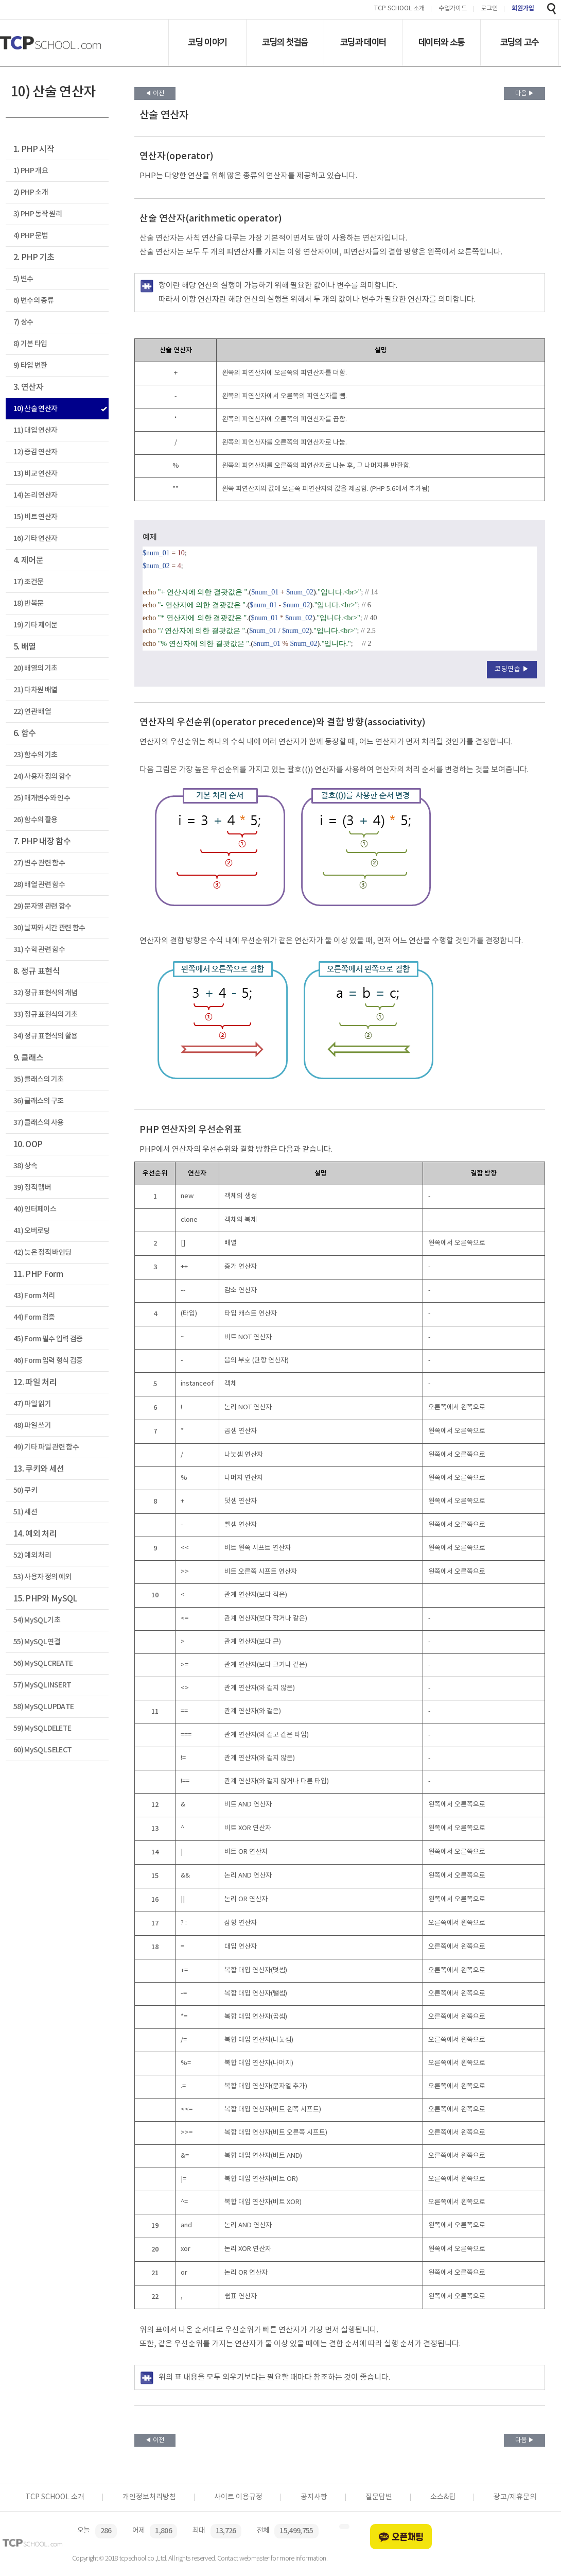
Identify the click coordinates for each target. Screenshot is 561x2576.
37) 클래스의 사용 (38, 1122)
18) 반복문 (28, 603)
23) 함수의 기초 (35, 754)
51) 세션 (25, 1512)
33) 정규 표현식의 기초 (45, 1014)
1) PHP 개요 (30, 170)
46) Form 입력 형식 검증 (48, 1360)
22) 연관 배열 (32, 711)
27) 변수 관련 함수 (39, 863)
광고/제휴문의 (515, 2497)
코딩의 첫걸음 (285, 42)
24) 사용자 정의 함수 (42, 776)
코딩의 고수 (519, 42)
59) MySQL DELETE (42, 1728)
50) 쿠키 (25, 1490)
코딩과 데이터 (363, 42)
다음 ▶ (524, 93)
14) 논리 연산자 (35, 495)
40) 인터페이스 (34, 1209)
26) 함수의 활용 (35, 819)
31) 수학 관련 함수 (39, 949)
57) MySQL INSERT (42, 1685)
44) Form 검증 (34, 1317)
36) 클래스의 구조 (38, 1101)
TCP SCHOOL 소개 (399, 9)
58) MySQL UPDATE (43, 1706)
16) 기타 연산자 (35, 538)
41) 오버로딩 (31, 1230)
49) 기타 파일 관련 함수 (46, 1447)
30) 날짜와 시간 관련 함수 (49, 928)
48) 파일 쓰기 (32, 1425)
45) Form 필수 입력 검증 (48, 1339)
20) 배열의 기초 (35, 668)
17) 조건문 (28, 581)
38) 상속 (25, 1166)
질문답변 (378, 2497)
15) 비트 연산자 (35, 517)
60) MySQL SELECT (42, 1750)
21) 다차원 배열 (35, 690)
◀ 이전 (154, 93)
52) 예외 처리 (32, 1555)
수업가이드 (453, 9)
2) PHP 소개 (30, 192)
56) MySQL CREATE (43, 1663)
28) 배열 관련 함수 (39, 884)
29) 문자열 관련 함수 (42, 906)
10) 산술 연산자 (35, 408)
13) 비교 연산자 (35, 473)
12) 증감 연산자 (35, 452)
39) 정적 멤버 (32, 1187)
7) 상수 (23, 322)
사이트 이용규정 (238, 2497)
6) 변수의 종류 (33, 300)
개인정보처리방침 (149, 2497)
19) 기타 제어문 (35, 625)
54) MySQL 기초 (36, 1620)
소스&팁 (442, 2497)
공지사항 (314, 2497)
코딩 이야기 (207, 42)
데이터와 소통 (441, 42)
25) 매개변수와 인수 (41, 798)
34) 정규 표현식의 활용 (45, 1036)
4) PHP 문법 (30, 235)
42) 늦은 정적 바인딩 (42, 1252)
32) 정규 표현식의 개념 (45, 992)
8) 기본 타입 (30, 343)
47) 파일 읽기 (32, 1404)
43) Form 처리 (34, 1295)
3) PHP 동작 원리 (37, 214)
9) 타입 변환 (30, 365)
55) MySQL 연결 (36, 1641)
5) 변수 (23, 279)
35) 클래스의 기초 (38, 1079)
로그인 (489, 9)
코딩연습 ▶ (512, 669)
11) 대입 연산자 (35, 430)
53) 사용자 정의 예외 (42, 1577)
